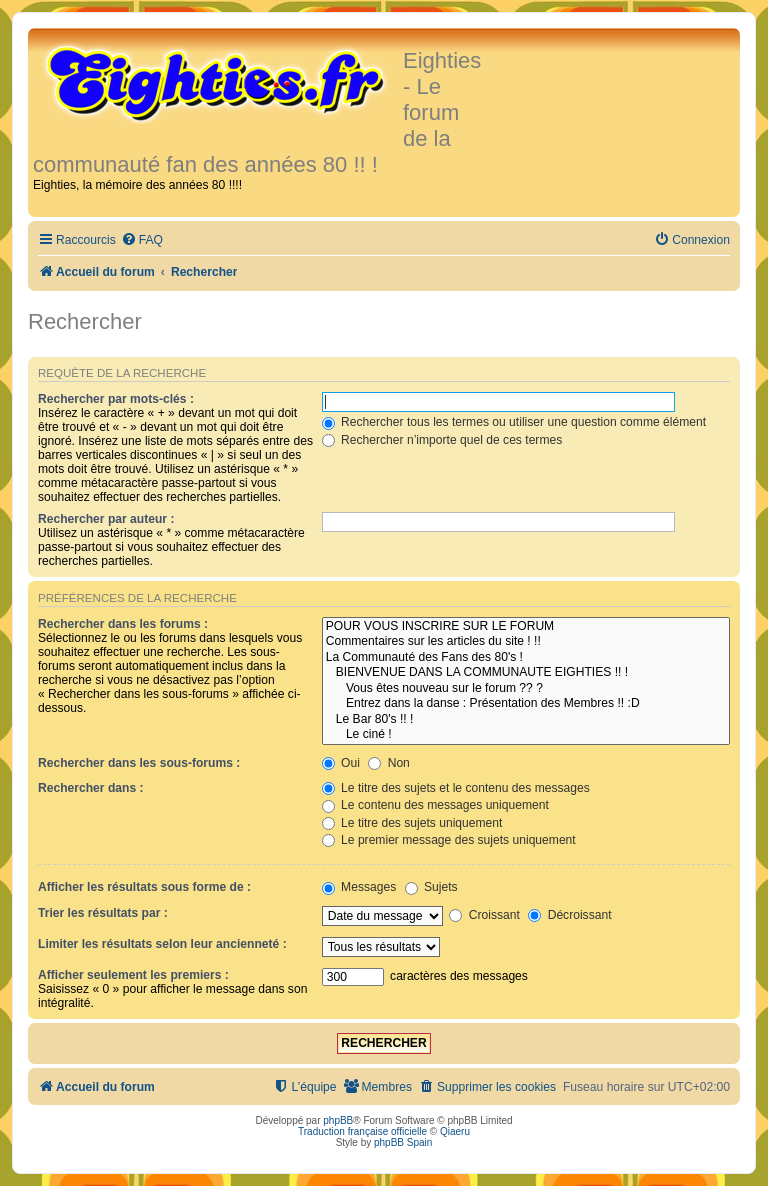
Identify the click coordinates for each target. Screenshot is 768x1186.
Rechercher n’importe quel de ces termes (442, 440)
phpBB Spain (403, 1142)
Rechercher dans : (91, 788)
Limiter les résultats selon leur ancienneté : (162, 944)
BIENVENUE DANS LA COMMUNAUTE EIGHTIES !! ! (526, 673)
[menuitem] (142, 240)
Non (389, 763)
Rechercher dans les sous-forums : (139, 763)
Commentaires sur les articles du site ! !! (526, 642)
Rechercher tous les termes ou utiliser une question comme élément (514, 422)
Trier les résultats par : (103, 913)
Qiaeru (455, 1131)
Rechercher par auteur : (106, 519)
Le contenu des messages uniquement (435, 805)
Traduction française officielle (362, 1131)
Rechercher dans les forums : (123, 624)
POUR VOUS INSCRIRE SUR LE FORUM (526, 627)
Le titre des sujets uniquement (412, 823)
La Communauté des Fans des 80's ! (526, 658)
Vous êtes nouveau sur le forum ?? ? (526, 689)
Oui (341, 763)
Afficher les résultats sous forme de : (144, 887)
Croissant (484, 915)
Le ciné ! (526, 735)
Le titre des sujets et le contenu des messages (456, 788)
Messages (359, 887)
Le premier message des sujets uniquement (449, 840)
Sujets (431, 887)
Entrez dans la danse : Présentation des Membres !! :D (526, 704)
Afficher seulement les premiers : (133, 975)
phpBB (338, 1120)
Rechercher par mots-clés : (116, 399)
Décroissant (569, 915)
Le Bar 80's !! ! (526, 720)
